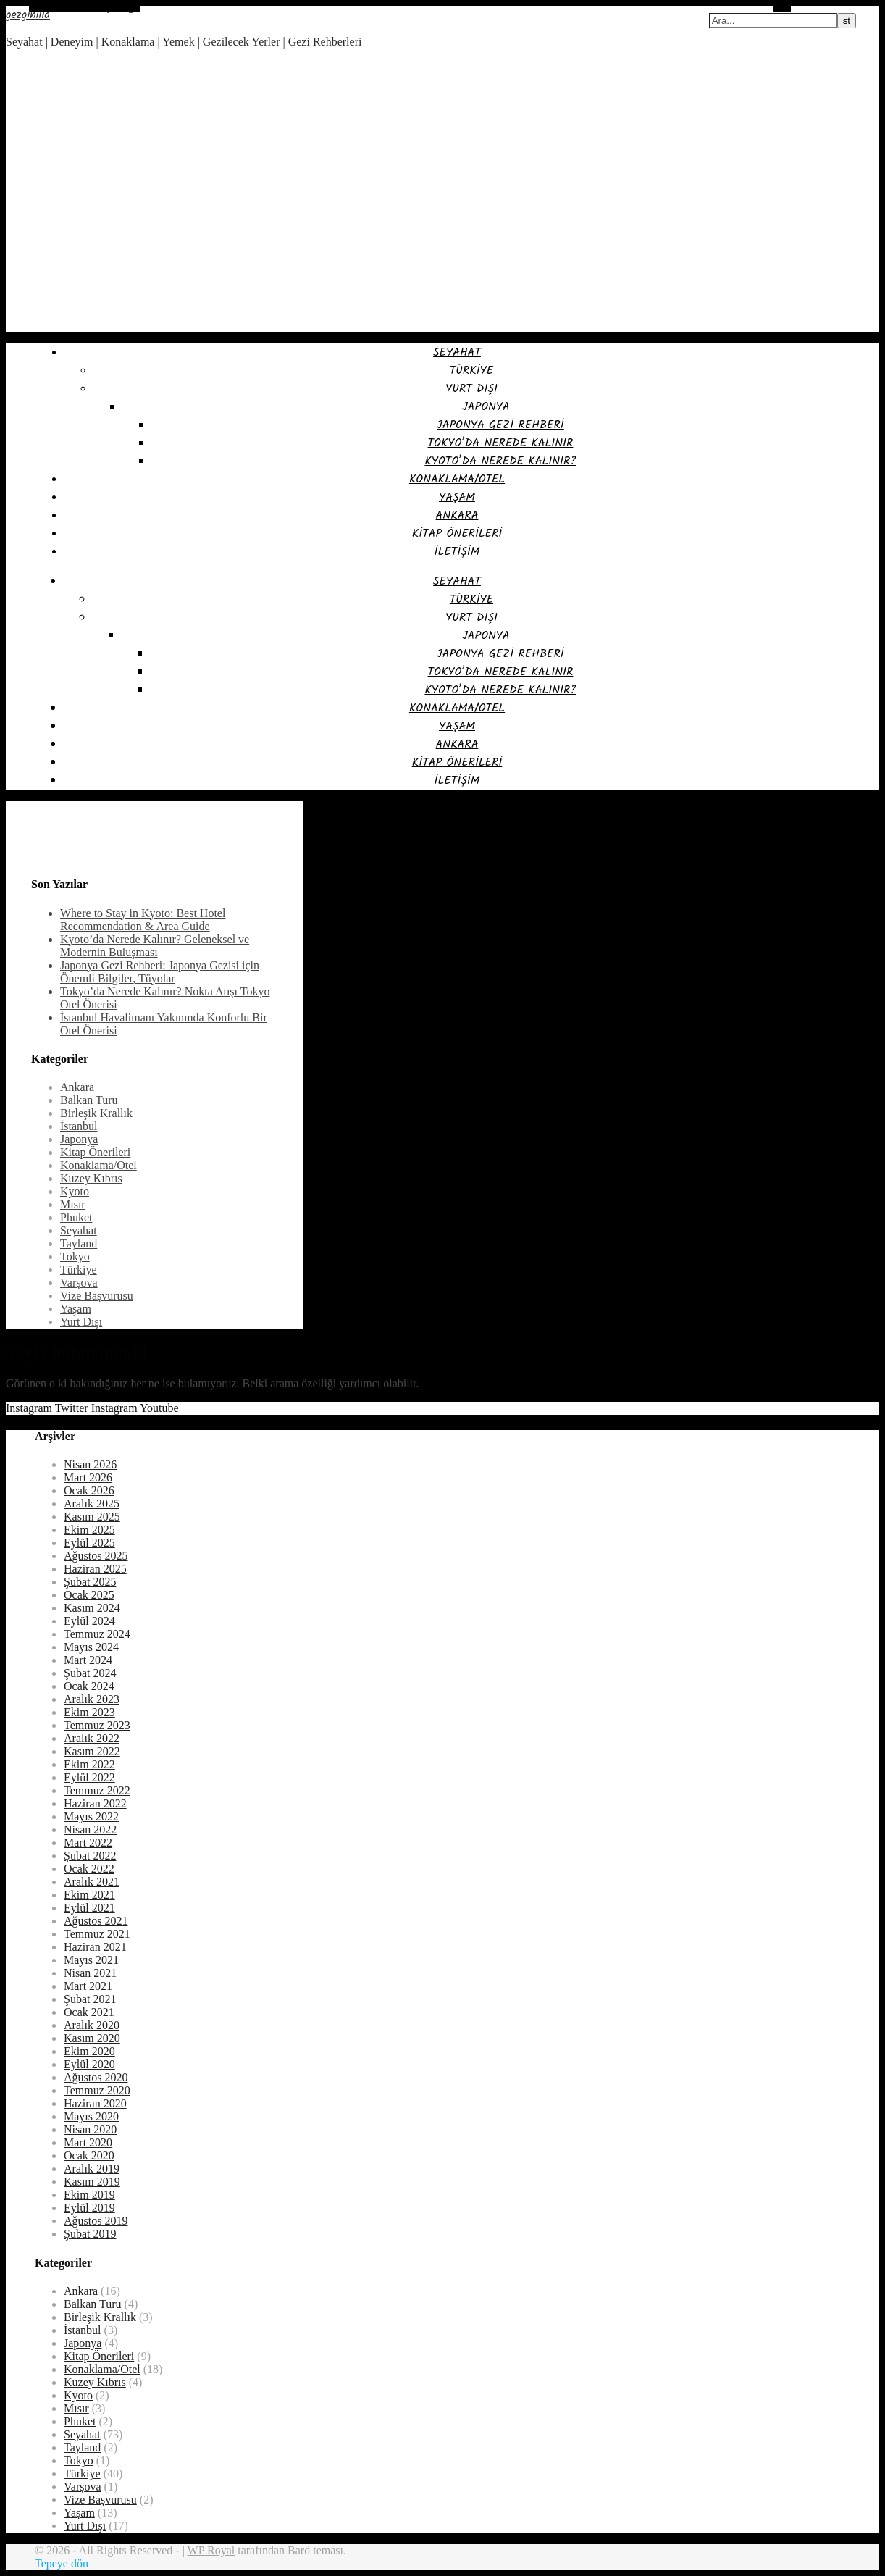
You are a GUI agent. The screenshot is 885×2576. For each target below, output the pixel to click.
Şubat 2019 (90, 2234)
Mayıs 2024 (91, 1647)
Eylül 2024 (89, 1621)
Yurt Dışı (471, 389)
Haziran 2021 (95, 1947)
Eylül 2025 (89, 1542)
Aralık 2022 (91, 1738)
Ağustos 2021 (95, 1921)
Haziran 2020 (95, 2103)
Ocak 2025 (89, 1595)
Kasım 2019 (92, 2181)
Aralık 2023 (91, 1699)
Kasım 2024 (92, 1608)
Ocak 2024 (89, 1686)
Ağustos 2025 (95, 1556)
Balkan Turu (89, 1100)
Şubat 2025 (90, 1582)
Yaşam (457, 497)
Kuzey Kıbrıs (91, 1178)
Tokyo (75, 1256)
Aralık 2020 (91, 2025)
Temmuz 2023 (97, 1725)
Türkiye (471, 370)
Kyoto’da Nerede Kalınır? (500, 461)
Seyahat (457, 352)
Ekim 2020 (89, 2051)
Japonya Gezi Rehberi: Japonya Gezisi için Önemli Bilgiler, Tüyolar (159, 971)
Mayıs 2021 (91, 1960)
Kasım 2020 (92, 2038)
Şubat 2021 (90, 1999)
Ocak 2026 (89, 1490)
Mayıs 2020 (91, 2116)
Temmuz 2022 (97, 1790)
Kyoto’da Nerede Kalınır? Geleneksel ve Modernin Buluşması (154, 945)
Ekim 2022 (89, 1764)
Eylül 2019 (89, 2207)
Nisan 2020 (90, 2129)
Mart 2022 (88, 1842)
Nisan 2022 (90, 1829)
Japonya (485, 407)
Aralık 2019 (91, 2168)
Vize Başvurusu (96, 1295)
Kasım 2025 (92, 1516)
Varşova (79, 1282)
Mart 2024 (88, 1660)
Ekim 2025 (89, 1529)
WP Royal (211, 2550)
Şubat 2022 (90, 1855)
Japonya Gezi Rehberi (500, 425)
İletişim (457, 552)
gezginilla (28, 15)
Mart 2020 (88, 2142)
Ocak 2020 (89, 2155)
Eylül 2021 (89, 1908)
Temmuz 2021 (97, 1934)
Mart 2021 (88, 1986)
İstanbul (79, 1126)
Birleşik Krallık (96, 1113)
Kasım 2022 (92, 1751)
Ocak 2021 (89, 2012)
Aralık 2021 (91, 1881)
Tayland (78, 1243)
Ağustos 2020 (95, 2077)
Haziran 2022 (95, 1803)
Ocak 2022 (89, 1868)
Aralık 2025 (91, 1503)
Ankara (457, 515)
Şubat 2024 (90, 1673)
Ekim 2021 (89, 1895)
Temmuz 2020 (97, 2090)
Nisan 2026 (90, 1464)
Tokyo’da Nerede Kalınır (501, 443)
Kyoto (74, 1191)
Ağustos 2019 (95, 2221)
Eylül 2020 (89, 2064)
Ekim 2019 (89, 2194)
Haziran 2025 (95, 1569)
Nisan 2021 (90, 1973)
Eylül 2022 (89, 1777)
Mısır (72, 1204)
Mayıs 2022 (91, 1816)
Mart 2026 (88, 1477)
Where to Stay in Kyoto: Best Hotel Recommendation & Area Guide (142, 919)
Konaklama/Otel (457, 479)
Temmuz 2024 (97, 1634)
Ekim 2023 (89, 1712)
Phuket (76, 1217)
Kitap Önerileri (457, 533)
